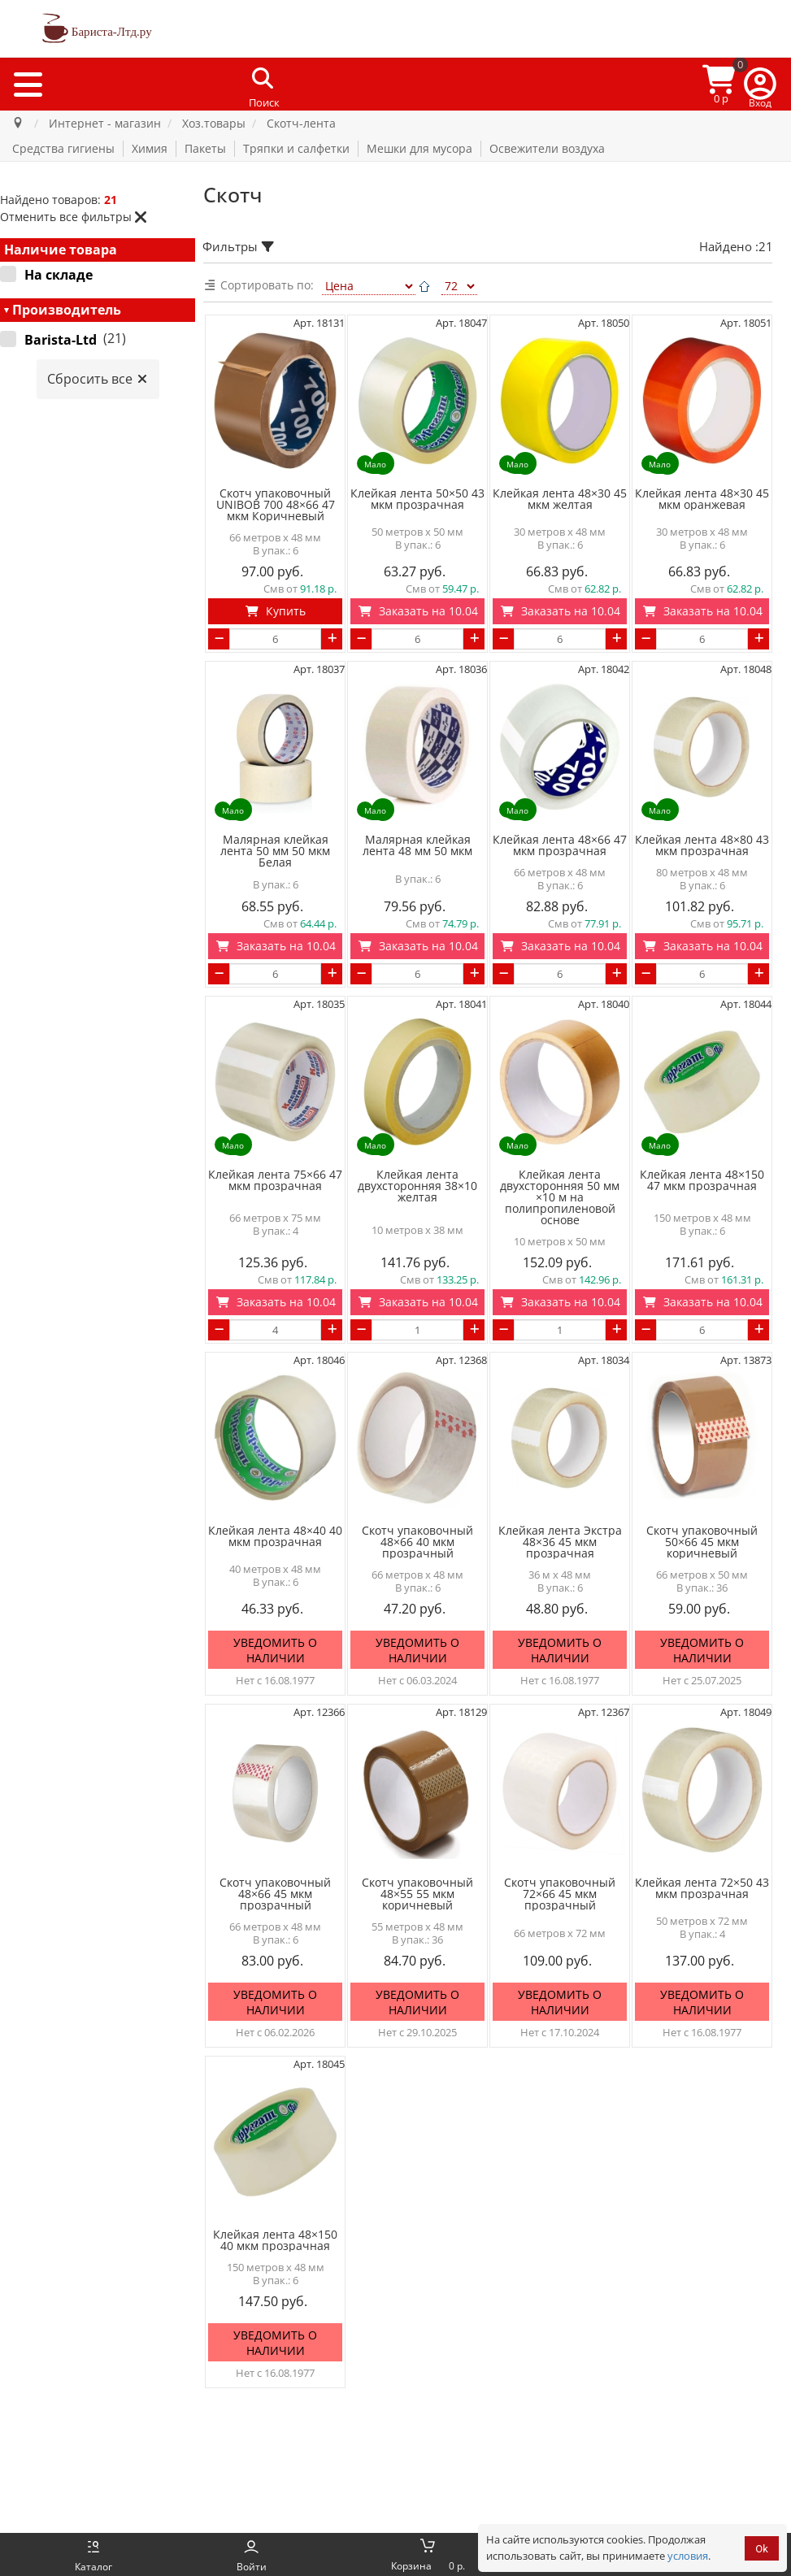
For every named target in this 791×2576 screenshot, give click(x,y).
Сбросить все (98, 379)
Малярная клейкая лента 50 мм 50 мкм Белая (275, 851)
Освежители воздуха (547, 148)
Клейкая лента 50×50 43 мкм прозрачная (417, 499)
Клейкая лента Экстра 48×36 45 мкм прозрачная (560, 1542)
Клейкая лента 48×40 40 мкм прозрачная (275, 1536)
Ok (761, 2549)
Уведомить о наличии (275, 1650)
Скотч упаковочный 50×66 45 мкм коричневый (702, 1542)
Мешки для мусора (419, 148)
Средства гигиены (63, 148)
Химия (149, 148)
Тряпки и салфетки (296, 148)
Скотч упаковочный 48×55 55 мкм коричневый (417, 1894)
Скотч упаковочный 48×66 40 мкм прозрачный (417, 1542)
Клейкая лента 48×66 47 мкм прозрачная (560, 845)
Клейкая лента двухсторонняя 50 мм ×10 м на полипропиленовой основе (559, 1197)
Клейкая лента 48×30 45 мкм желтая (560, 499)
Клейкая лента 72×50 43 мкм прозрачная (702, 1888)
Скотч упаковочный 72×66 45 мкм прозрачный (559, 1894)
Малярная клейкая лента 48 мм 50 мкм (417, 845)
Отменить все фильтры (73, 217)
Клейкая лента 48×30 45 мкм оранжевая (702, 499)
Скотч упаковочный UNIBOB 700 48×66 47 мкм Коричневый (275, 505)
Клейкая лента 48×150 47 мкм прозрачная (702, 1180)
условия (687, 2555)
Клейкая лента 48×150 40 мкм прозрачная (275, 2240)
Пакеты (205, 148)
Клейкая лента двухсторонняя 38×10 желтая (417, 1186)
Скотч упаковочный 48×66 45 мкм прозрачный (275, 1894)
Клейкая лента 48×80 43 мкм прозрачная (702, 845)
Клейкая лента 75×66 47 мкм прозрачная (275, 1180)
